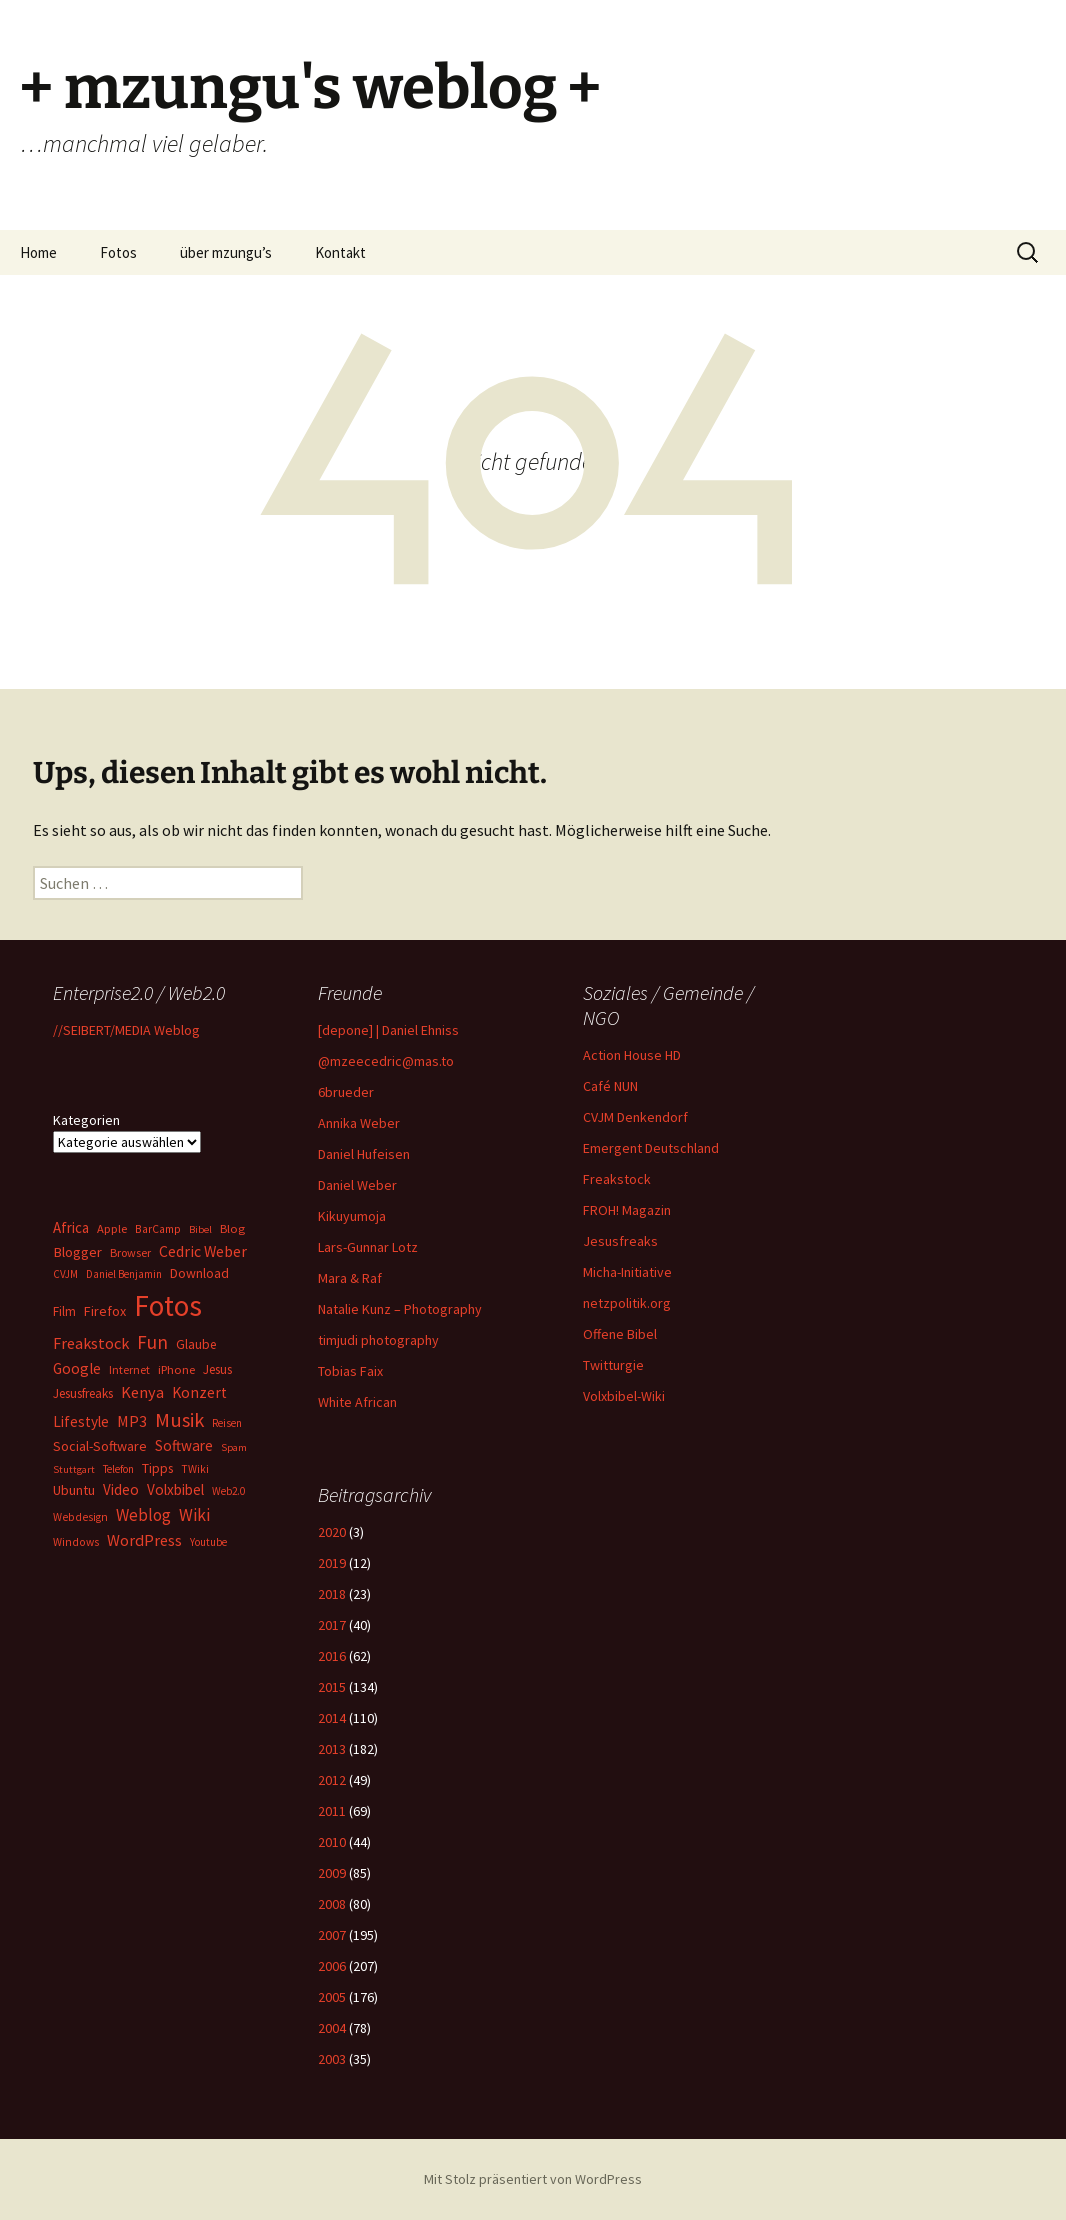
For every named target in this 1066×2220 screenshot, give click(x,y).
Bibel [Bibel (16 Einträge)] (200, 1229)
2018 (332, 1594)
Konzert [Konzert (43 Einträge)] (199, 1392)
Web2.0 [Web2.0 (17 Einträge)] (228, 1491)
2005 (332, 1997)
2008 (332, 1904)
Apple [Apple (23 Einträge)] (112, 1228)
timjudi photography (378, 1340)
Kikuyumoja (352, 1216)
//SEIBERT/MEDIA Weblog (126, 1030)
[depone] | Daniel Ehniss (388, 1030)
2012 (332, 1780)
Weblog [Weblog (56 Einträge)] (143, 1515)
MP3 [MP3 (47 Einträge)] (132, 1421)
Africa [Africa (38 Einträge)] (71, 1227)
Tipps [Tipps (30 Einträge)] (157, 1468)
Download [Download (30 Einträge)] (199, 1273)
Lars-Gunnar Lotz (368, 1247)
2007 (332, 1935)
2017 (332, 1625)
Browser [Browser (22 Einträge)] (130, 1252)
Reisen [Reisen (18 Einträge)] (227, 1423)
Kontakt (340, 252)
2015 (332, 1687)
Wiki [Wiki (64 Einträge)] (194, 1515)
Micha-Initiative (627, 1272)
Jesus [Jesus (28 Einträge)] (217, 1369)
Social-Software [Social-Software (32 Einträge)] (100, 1446)
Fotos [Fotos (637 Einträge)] (168, 1305)
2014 (332, 1718)
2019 (332, 1563)
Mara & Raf (350, 1278)
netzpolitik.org (627, 1303)
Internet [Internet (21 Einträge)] (129, 1369)
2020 (332, 1532)
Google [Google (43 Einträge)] (77, 1368)
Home (38, 252)
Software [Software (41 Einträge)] (184, 1445)
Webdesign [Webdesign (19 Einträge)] (80, 1517)
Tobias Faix (350, 1371)
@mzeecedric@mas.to (386, 1061)
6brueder (346, 1092)
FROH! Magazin (627, 1210)
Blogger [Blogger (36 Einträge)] (77, 1252)
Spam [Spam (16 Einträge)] (234, 1447)
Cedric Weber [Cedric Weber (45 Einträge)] (203, 1251)
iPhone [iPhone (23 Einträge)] (176, 1369)
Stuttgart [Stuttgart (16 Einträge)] (74, 1469)
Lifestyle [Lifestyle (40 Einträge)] (81, 1421)
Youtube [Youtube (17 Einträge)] (208, 1542)
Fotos (118, 252)
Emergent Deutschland (651, 1148)
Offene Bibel (620, 1334)
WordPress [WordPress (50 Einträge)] (144, 1540)
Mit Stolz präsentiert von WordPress (533, 2179)
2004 (332, 2028)
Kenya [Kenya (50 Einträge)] (142, 1392)
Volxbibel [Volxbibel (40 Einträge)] (175, 1489)
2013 (332, 1749)
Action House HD (632, 1055)
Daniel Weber (357, 1185)
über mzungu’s (226, 252)
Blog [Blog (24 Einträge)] (232, 1228)
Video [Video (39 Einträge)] (121, 1489)
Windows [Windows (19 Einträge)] (76, 1542)
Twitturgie (613, 1365)
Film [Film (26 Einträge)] (64, 1311)
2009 (332, 1873)
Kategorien (86, 1120)
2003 (332, 2059)
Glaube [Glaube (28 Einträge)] (196, 1344)
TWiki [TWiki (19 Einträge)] (195, 1469)
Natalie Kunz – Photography (400, 1309)
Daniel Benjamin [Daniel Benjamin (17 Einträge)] (124, 1274)
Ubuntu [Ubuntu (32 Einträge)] (74, 1490)
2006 (332, 1966)
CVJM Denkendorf (635, 1117)
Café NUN (610, 1086)
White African (357, 1402)
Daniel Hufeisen (364, 1154)
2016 (332, 1656)
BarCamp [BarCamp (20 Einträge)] (158, 1228)
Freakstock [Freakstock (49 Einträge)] (91, 1343)
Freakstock (617, 1179)
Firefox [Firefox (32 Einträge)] (105, 1311)
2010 (332, 1842)
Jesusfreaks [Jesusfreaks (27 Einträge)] (83, 1393)
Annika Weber (359, 1123)
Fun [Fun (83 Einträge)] (152, 1342)
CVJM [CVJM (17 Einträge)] (65, 1274)
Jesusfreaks (620, 1241)
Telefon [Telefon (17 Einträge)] (118, 1469)
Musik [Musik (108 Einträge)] (179, 1420)
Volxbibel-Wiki (624, 1396)
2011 (332, 1811)
